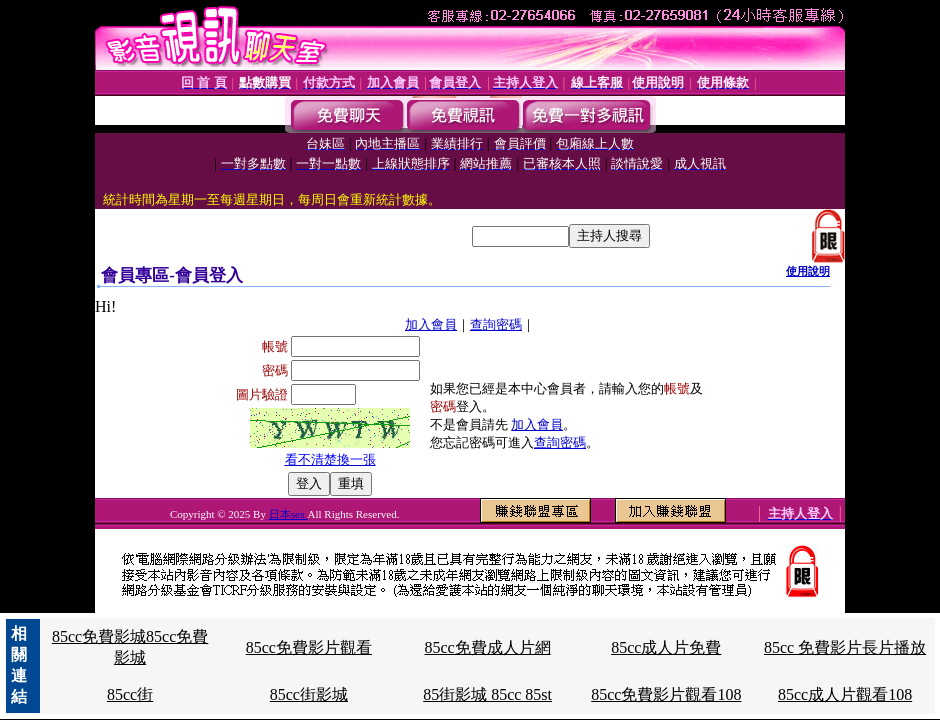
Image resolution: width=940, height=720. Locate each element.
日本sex (288, 514)
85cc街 (130, 694)
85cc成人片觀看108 (845, 694)
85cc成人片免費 (666, 647)
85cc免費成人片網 (487, 647)
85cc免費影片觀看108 (666, 694)
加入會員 (431, 324)
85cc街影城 (309, 694)
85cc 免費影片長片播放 (845, 647)
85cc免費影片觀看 (309, 647)
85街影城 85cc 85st (487, 694)
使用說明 (808, 271)
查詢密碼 (496, 324)
